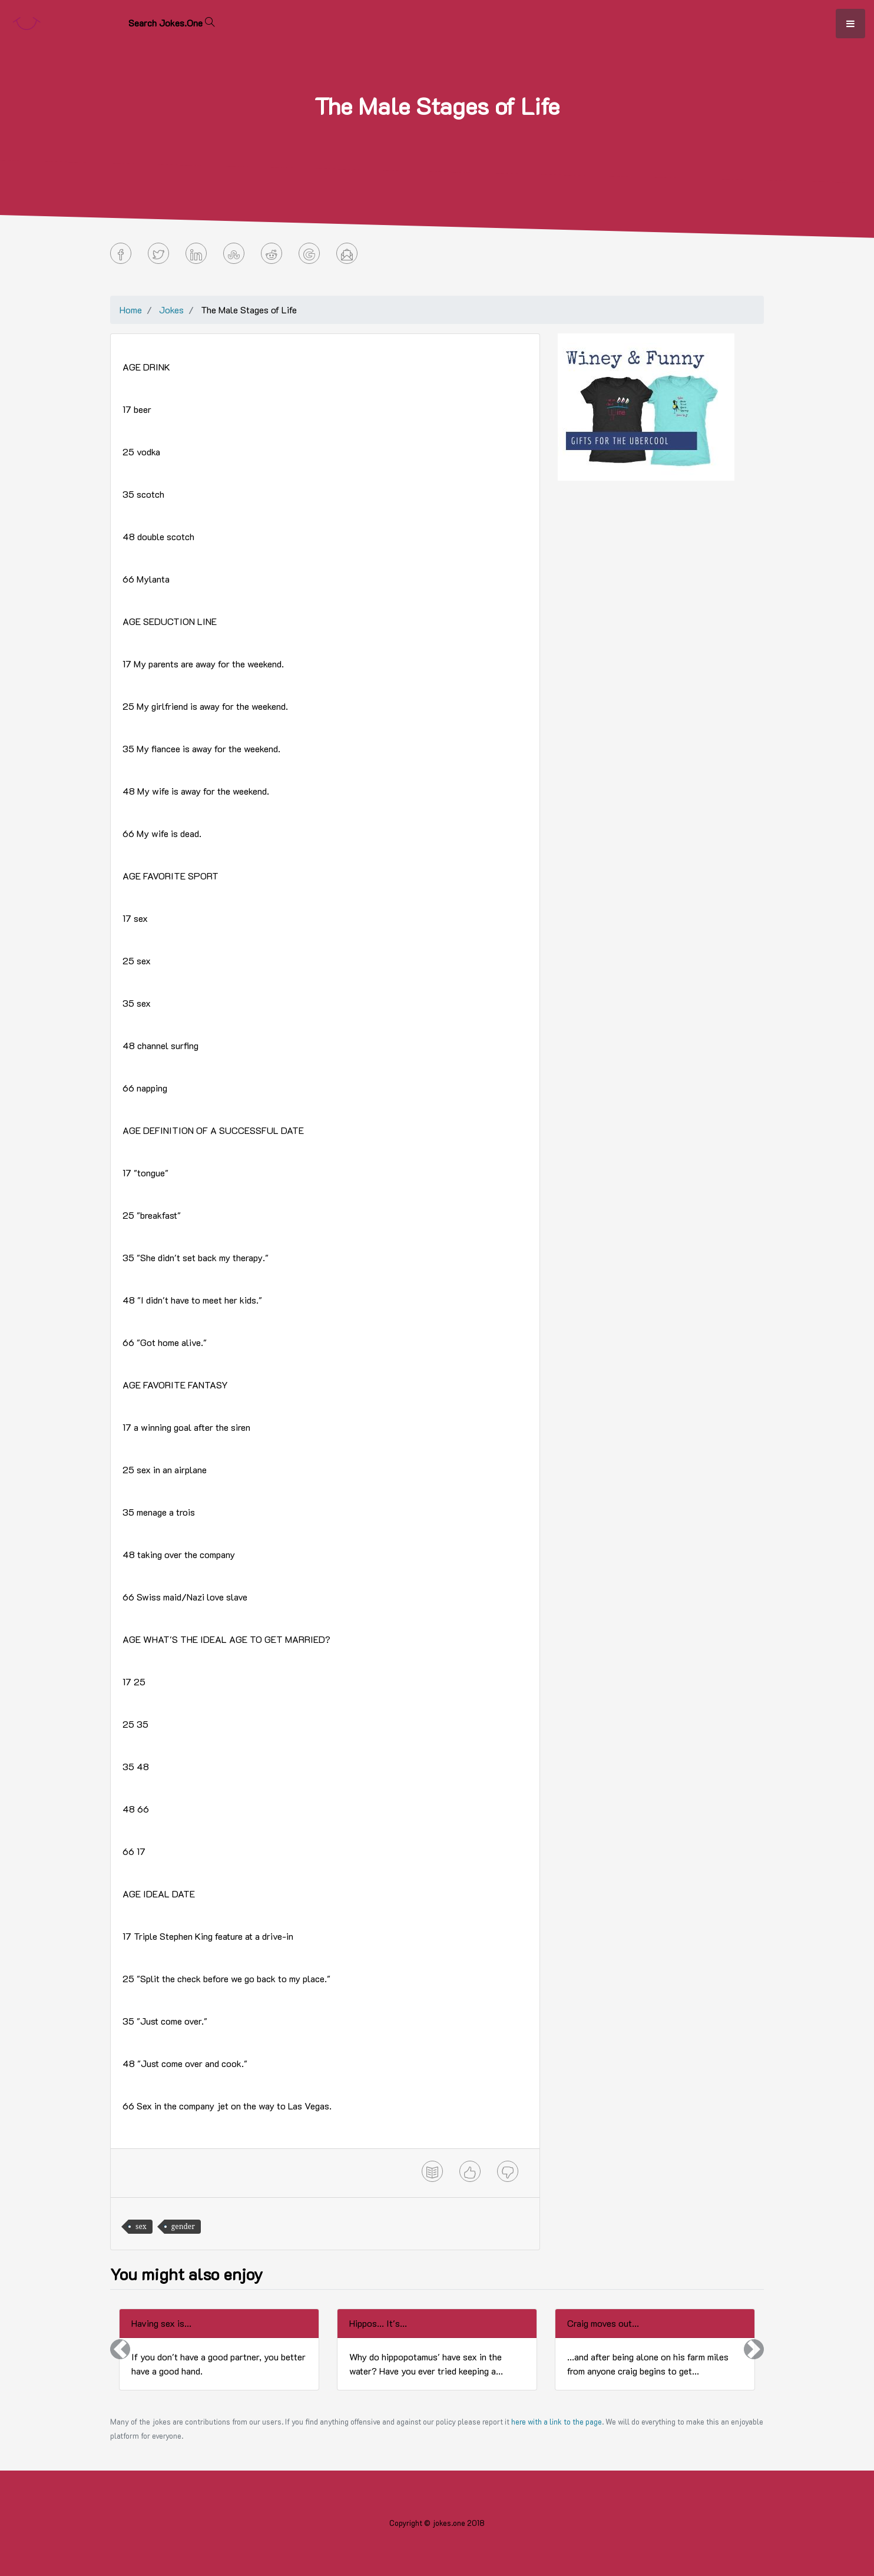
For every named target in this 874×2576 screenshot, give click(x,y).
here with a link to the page (556, 2421)
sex (141, 2226)
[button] (120, 2349)
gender (183, 2226)
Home (131, 309)
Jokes (171, 309)
